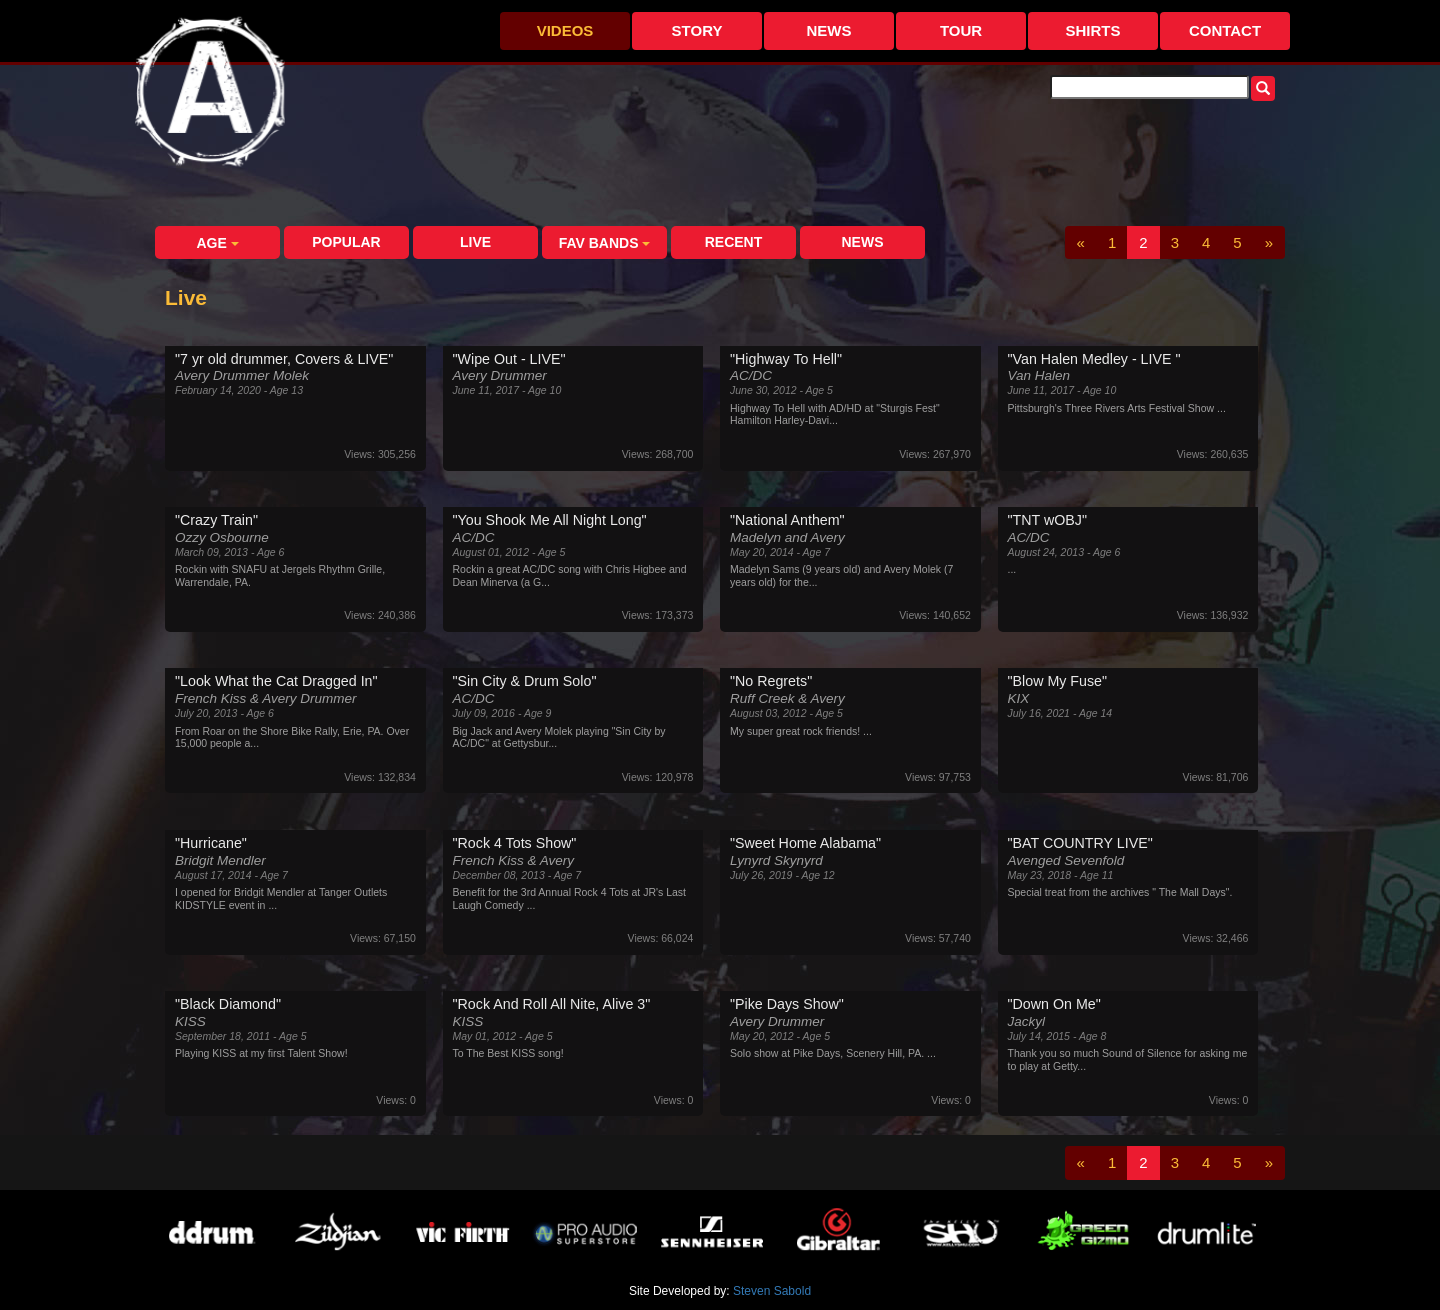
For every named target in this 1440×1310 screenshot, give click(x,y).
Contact (1225, 30)
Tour (961, 30)
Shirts (1092, 30)
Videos (565, 30)
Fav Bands (605, 243)
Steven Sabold (772, 1291)
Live (475, 242)
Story (697, 30)
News (829, 30)
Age (217, 243)
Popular (346, 242)
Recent (734, 242)
